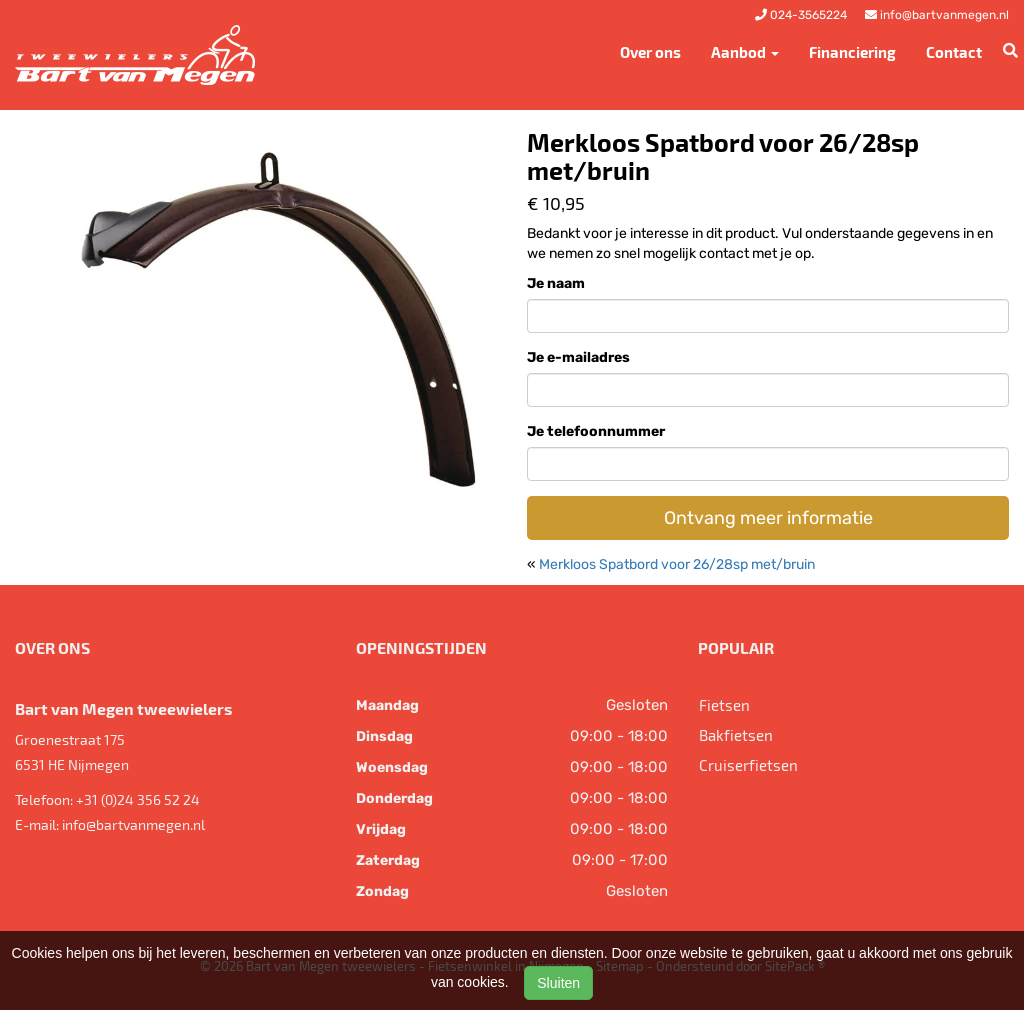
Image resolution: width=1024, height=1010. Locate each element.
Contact (954, 52)
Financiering (852, 52)
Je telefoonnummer (596, 431)
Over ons (650, 52)
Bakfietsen (736, 735)
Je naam (556, 283)
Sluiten (558, 983)
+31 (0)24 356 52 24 (138, 799)
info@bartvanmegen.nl (133, 824)
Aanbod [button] (745, 52)
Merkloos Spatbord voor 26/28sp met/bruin (677, 564)
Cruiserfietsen (748, 765)
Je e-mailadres (578, 357)
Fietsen (724, 705)
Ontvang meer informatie (768, 518)
